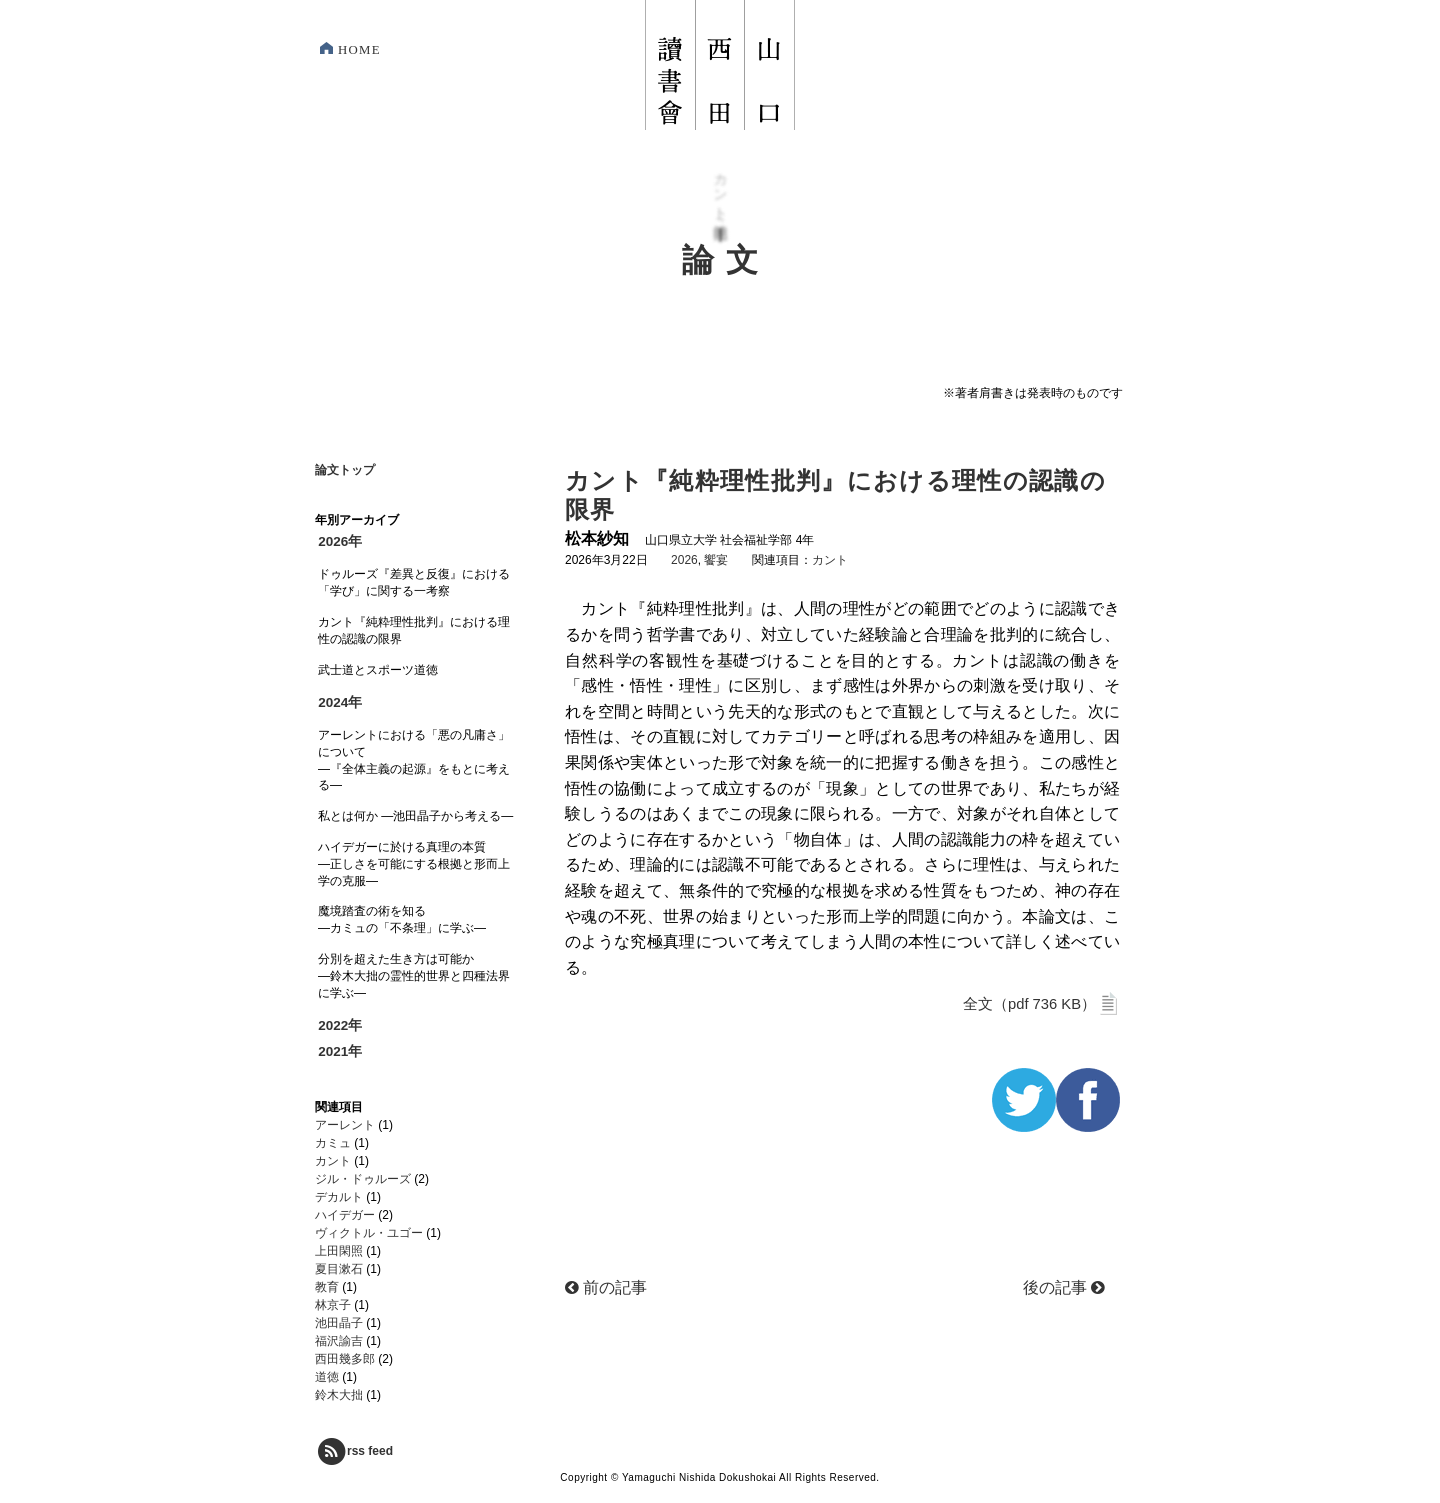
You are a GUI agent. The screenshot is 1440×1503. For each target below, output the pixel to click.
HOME (359, 50)
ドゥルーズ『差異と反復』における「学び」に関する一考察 (414, 582)
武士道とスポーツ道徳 (378, 670)
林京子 (333, 1305)
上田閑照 (339, 1251)
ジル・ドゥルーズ (363, 1179)
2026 (684, 560)
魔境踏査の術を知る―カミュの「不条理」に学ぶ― (402, 919)
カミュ (333, 1143)
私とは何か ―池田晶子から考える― (415, 816)
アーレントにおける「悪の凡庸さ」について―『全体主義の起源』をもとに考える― (414, 760)
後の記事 (1064, 1287)
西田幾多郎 (345, 1359)
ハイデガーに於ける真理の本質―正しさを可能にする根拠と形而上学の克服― (414, 864)
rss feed (354, 1451)
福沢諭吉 (339, 1341)
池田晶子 (339, 1323)
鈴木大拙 (339, 1395)
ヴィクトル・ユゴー (369, 1233)
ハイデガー (345, 1215)
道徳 (327, 1377)
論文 (726, 260)
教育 (327, 1287)
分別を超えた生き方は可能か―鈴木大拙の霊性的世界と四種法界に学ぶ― (414, 976)
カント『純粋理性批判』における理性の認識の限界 (414, 630)
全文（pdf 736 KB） (1041, 1004)
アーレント (345, 1125)
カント (830, 560)
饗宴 (716, 560)
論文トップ (345, 470)
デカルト (339, 1197)
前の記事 (606, 1287)
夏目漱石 (339, 1269)
